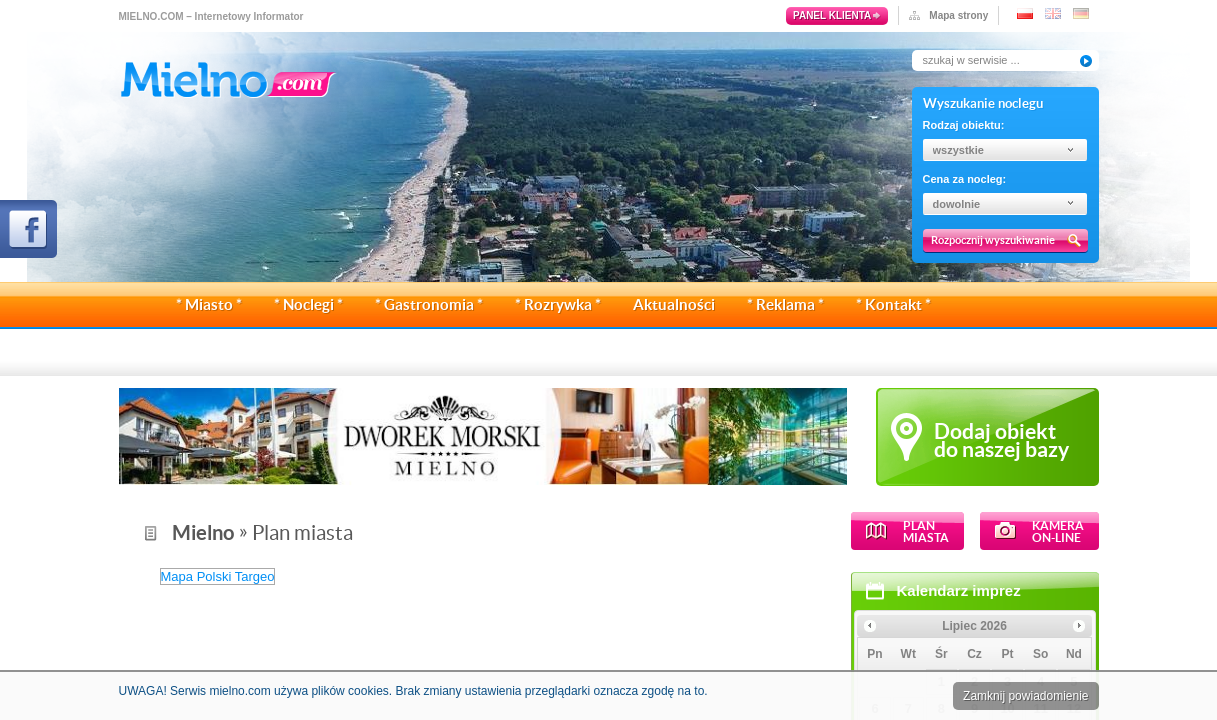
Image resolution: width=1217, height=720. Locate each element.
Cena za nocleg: (965, 179)
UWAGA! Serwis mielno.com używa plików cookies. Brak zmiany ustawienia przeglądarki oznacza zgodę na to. (413, 691)
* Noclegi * (308, 304)
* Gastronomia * (429, 304)
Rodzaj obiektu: (964, 125)
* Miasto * (209, 304)
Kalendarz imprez (227, 590)
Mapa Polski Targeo (466, 576)
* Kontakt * (893, 304)
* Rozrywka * (558, 304)
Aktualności (674, 304)
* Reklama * (785, 304)
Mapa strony (958, 15)
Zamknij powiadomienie (1025, 696)
